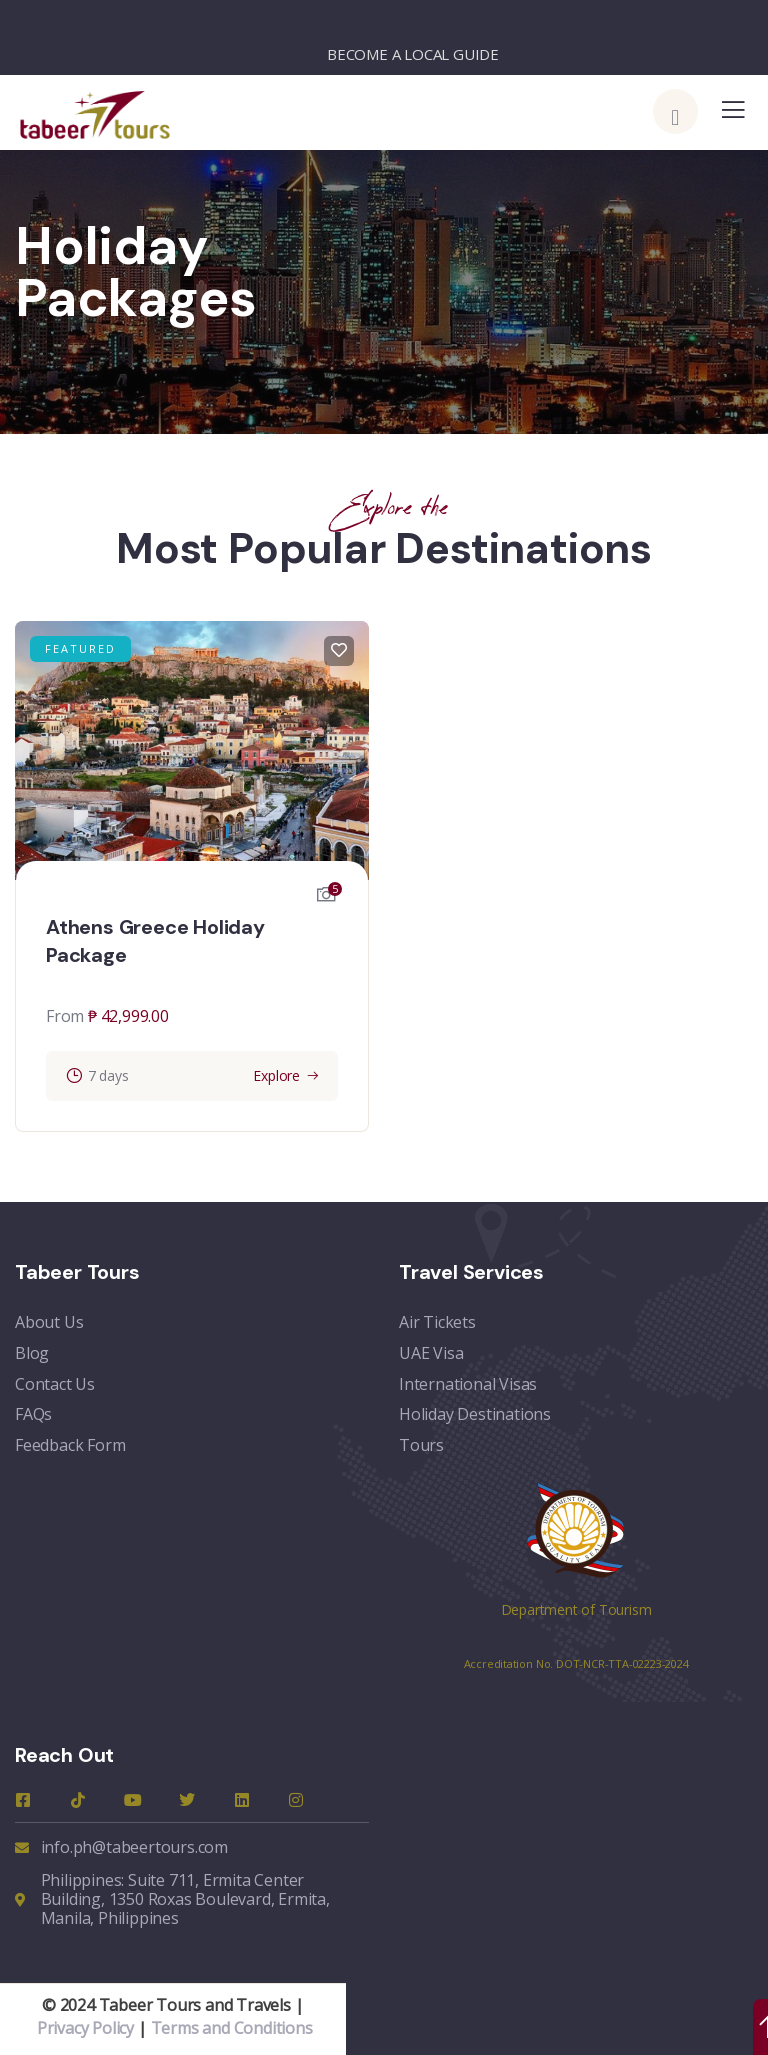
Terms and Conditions (232, 2027)
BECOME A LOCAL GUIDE (413, 54)
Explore (276, 1075)
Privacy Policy (85, 2027)
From (65, 1016)
